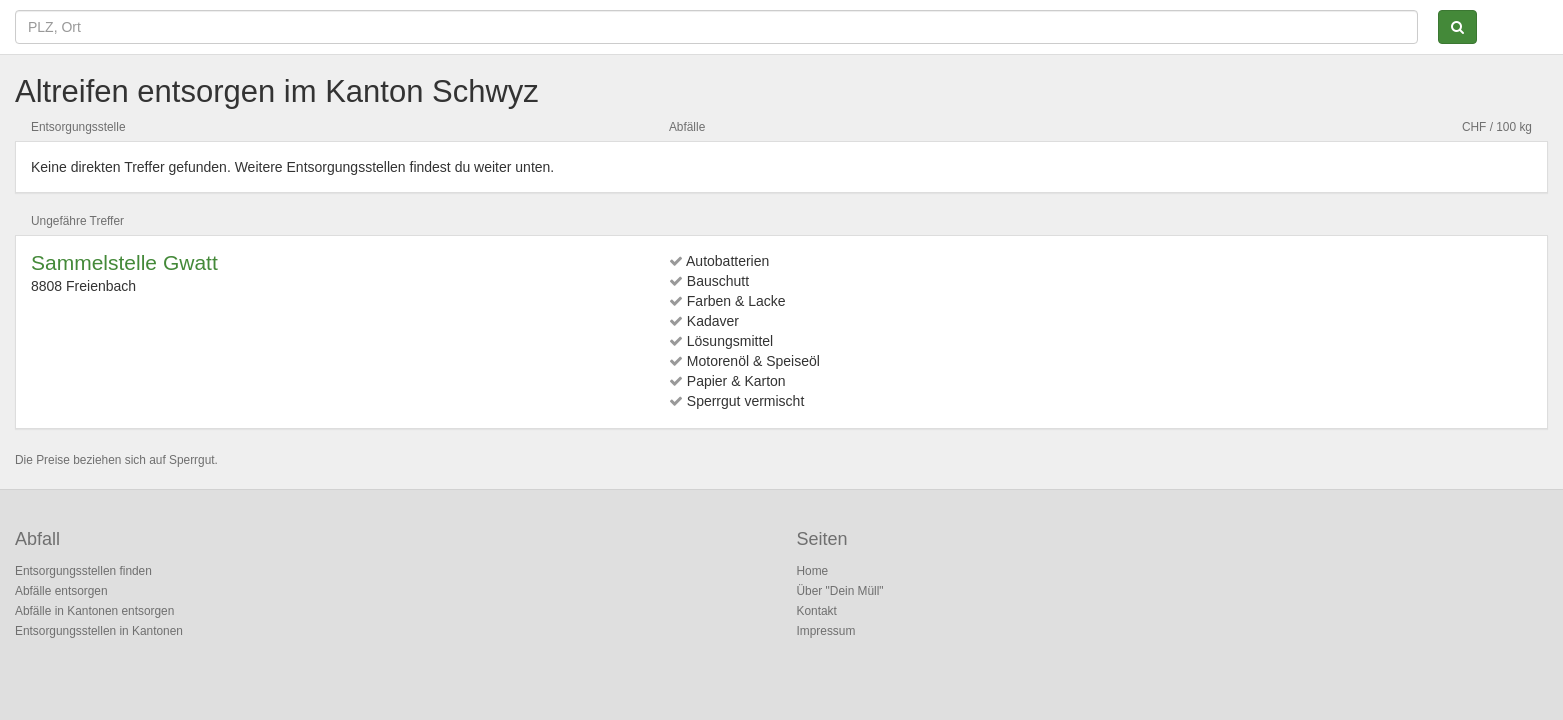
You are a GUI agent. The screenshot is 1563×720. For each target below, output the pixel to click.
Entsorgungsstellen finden (83, 571)
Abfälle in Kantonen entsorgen (94, 611)
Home (813, 571)
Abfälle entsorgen (61, 591)
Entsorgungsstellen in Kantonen (99, 631)
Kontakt (817, 611)
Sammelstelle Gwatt (124, 262)
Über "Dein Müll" (840, 591)
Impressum (826, 631)
